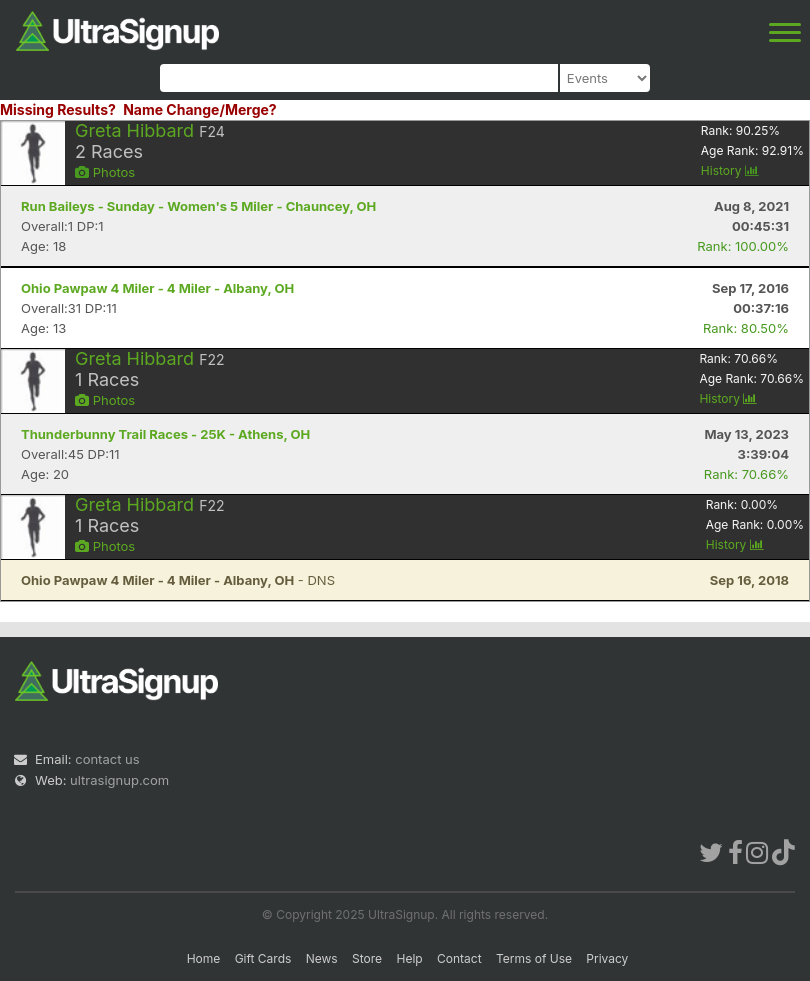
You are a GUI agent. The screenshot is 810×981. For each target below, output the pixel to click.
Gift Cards (263, 958)
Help (409, 958)
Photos (105, 172)
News (322, 958)
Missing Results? (58, 109)
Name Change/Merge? (200, 109)
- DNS (178, 580)
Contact (459, 958)
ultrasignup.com (119, 780)
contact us (107, 759)
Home (204, 958)
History (730, 170)
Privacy (607, 958)
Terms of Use (534, 958)
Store (367, 958)
